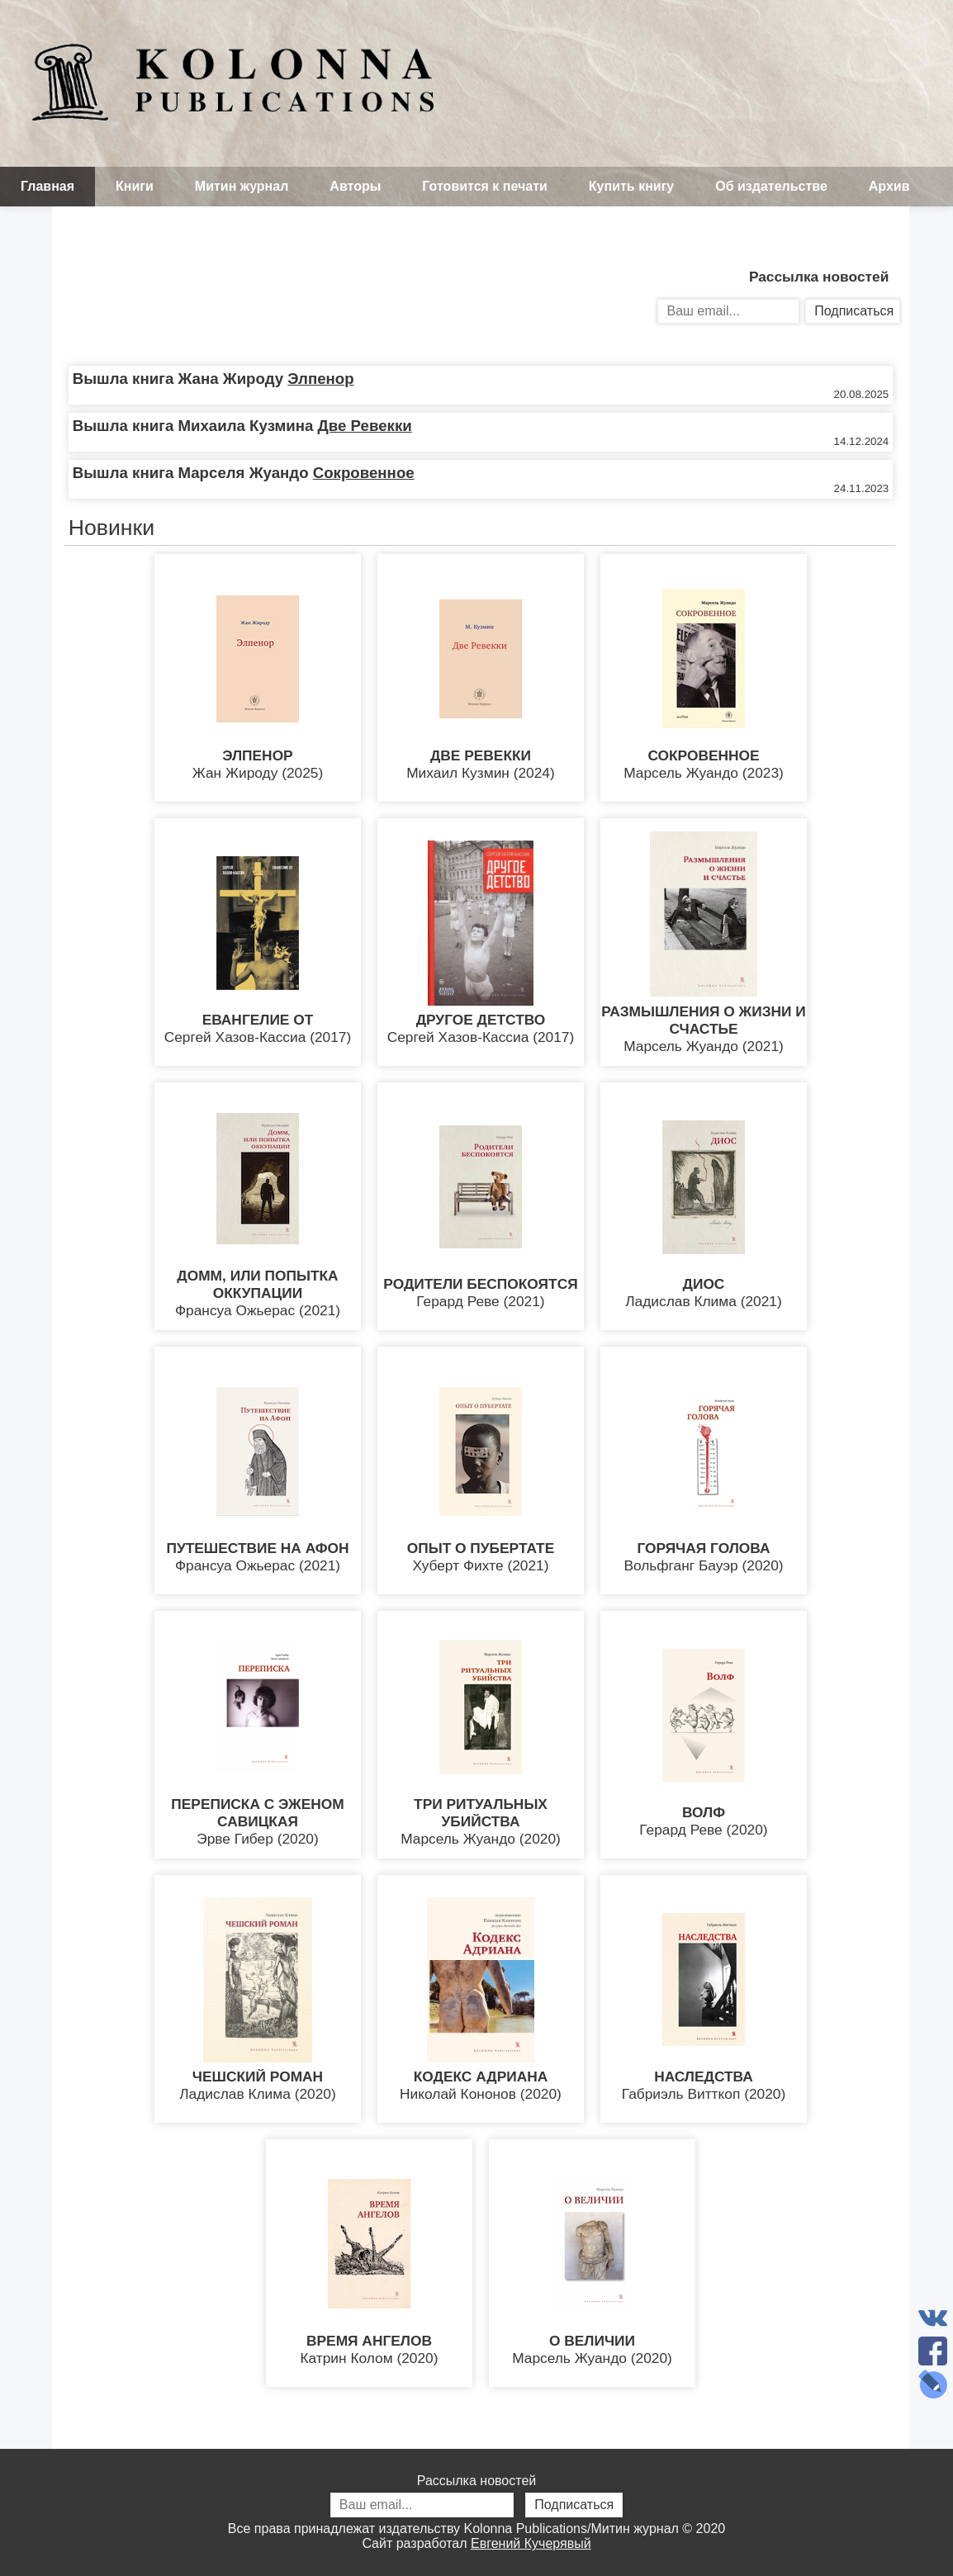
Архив (889, 186)
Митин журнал (241, 186)
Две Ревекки (365, 425)
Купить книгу (631, 186)
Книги (135, 186)
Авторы (355, 186)
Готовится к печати (485, 186)
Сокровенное (364, 472)
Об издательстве (771, 186)
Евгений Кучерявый (531, 2543)
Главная (47, 186)
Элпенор (320, 378)
